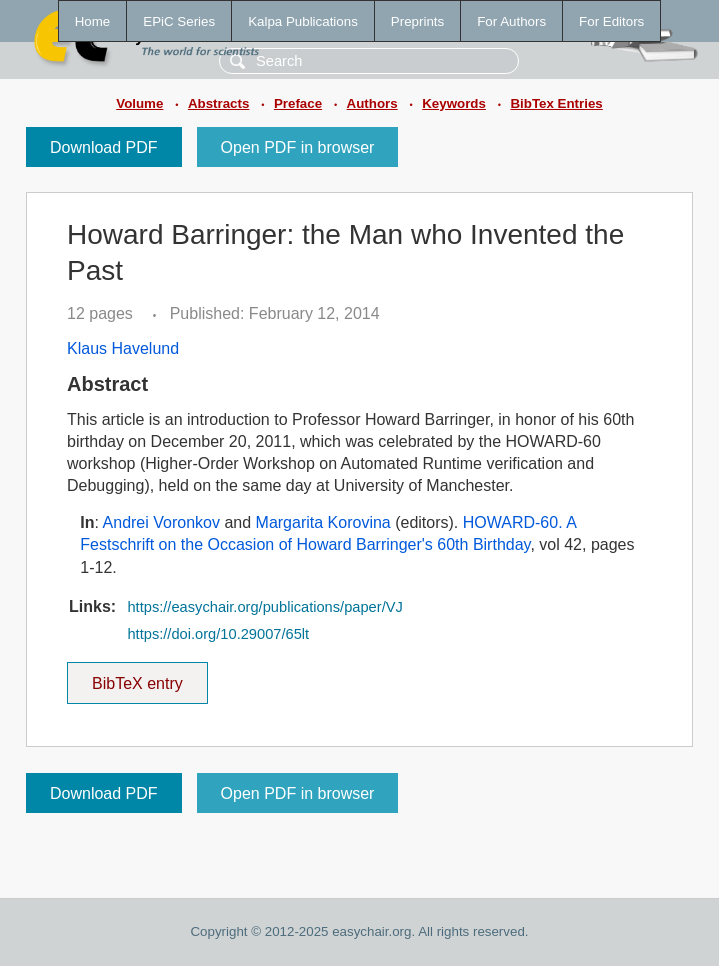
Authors (372, 103)
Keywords (454, 103)
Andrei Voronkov (161, 522)
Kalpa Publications (303, 21)
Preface (298, 103)
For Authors (511, 21)
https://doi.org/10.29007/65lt (218, 634)
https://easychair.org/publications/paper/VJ (264, 607)
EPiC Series (179, 21)
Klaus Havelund (123, 348)
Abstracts (218, 103)
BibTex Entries (556, 103)
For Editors (611, 21)
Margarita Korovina (323, 522)
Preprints (417, 21)
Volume (139, 103)
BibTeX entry (137, 677)
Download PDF (104, 147)
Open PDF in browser (298, 147)
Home (93, 21)
